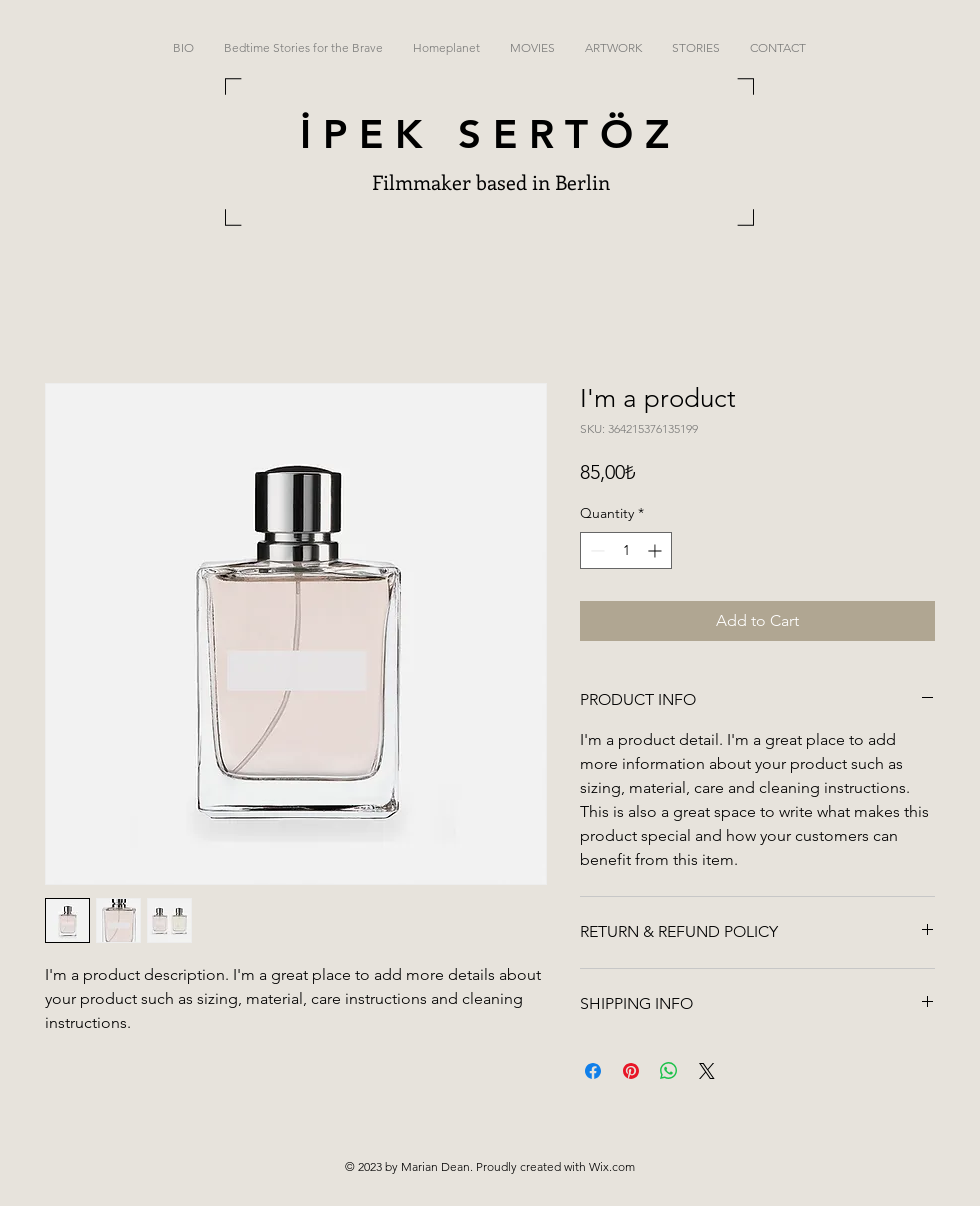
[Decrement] (595, 550)
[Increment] (656, 550)
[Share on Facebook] (593, 1071)
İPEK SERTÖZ (490, 134)
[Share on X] (707, 1071)
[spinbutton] (626, 550)
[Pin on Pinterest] (631, 1071)
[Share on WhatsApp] (669, 1071)
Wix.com (612, 1166)
